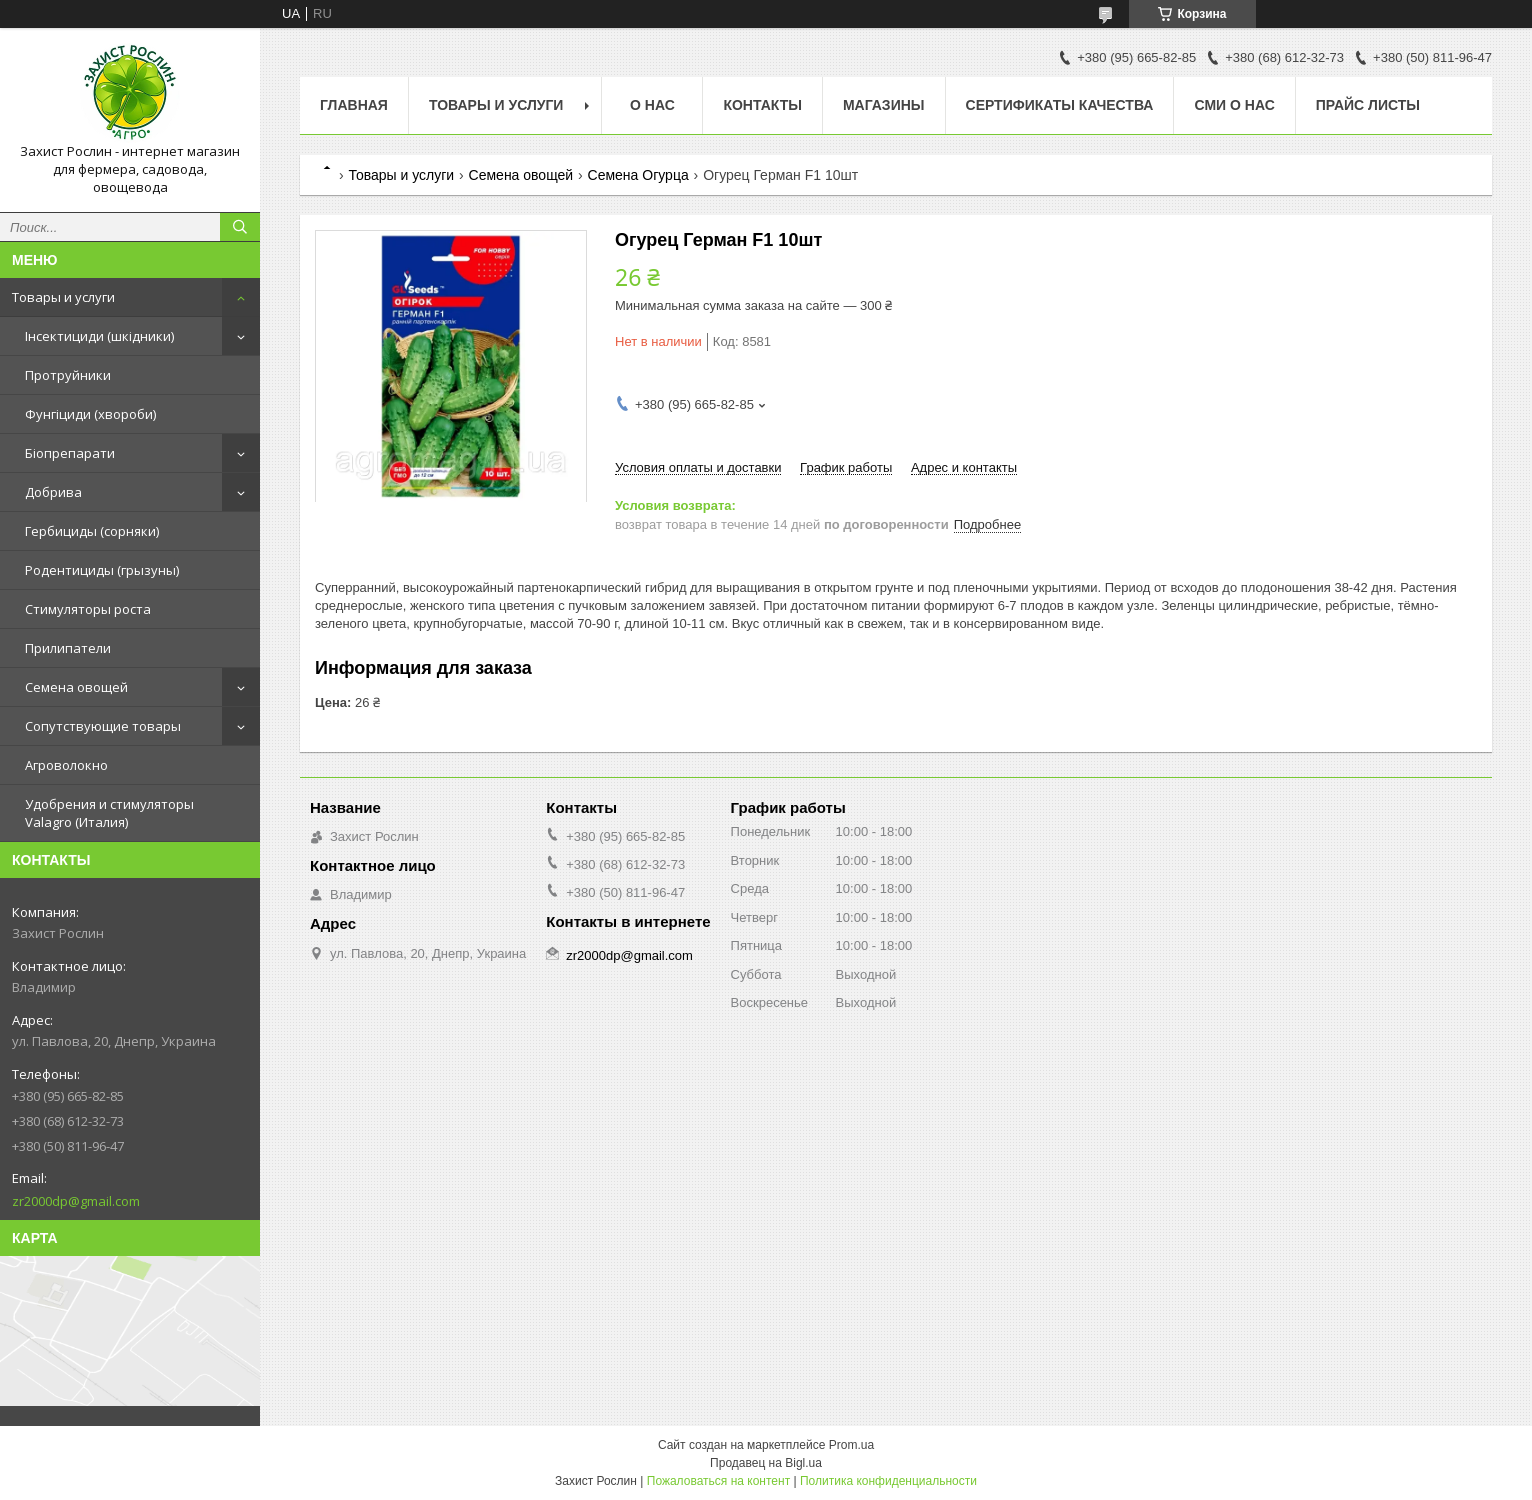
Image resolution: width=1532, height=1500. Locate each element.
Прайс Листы (1368, 105)
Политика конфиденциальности (888, 1481)
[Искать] (240, 227)
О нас (652, 105)
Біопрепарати (70, 453)
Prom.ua (851, 1445)
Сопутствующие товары (103, 726)
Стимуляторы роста (88, 609)
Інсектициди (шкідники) (99, 336)
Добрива (53, 492)
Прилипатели (68, 648)
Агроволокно (66, 765)
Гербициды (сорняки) (92, 531)
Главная (354, 105)
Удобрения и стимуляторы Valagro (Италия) (109, 813)
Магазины (884, 105)
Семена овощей (76, 687)
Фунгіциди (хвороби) (90, 414)
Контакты (762, 105)
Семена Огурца (638, 175)
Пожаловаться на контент (718, 1481)
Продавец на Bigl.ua (766, 1463)
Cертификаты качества (1060, 105)
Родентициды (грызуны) (102, 570)
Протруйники (68, 375)
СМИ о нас (1234, 105)
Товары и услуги (63, 297)
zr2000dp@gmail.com (76, 1201)
